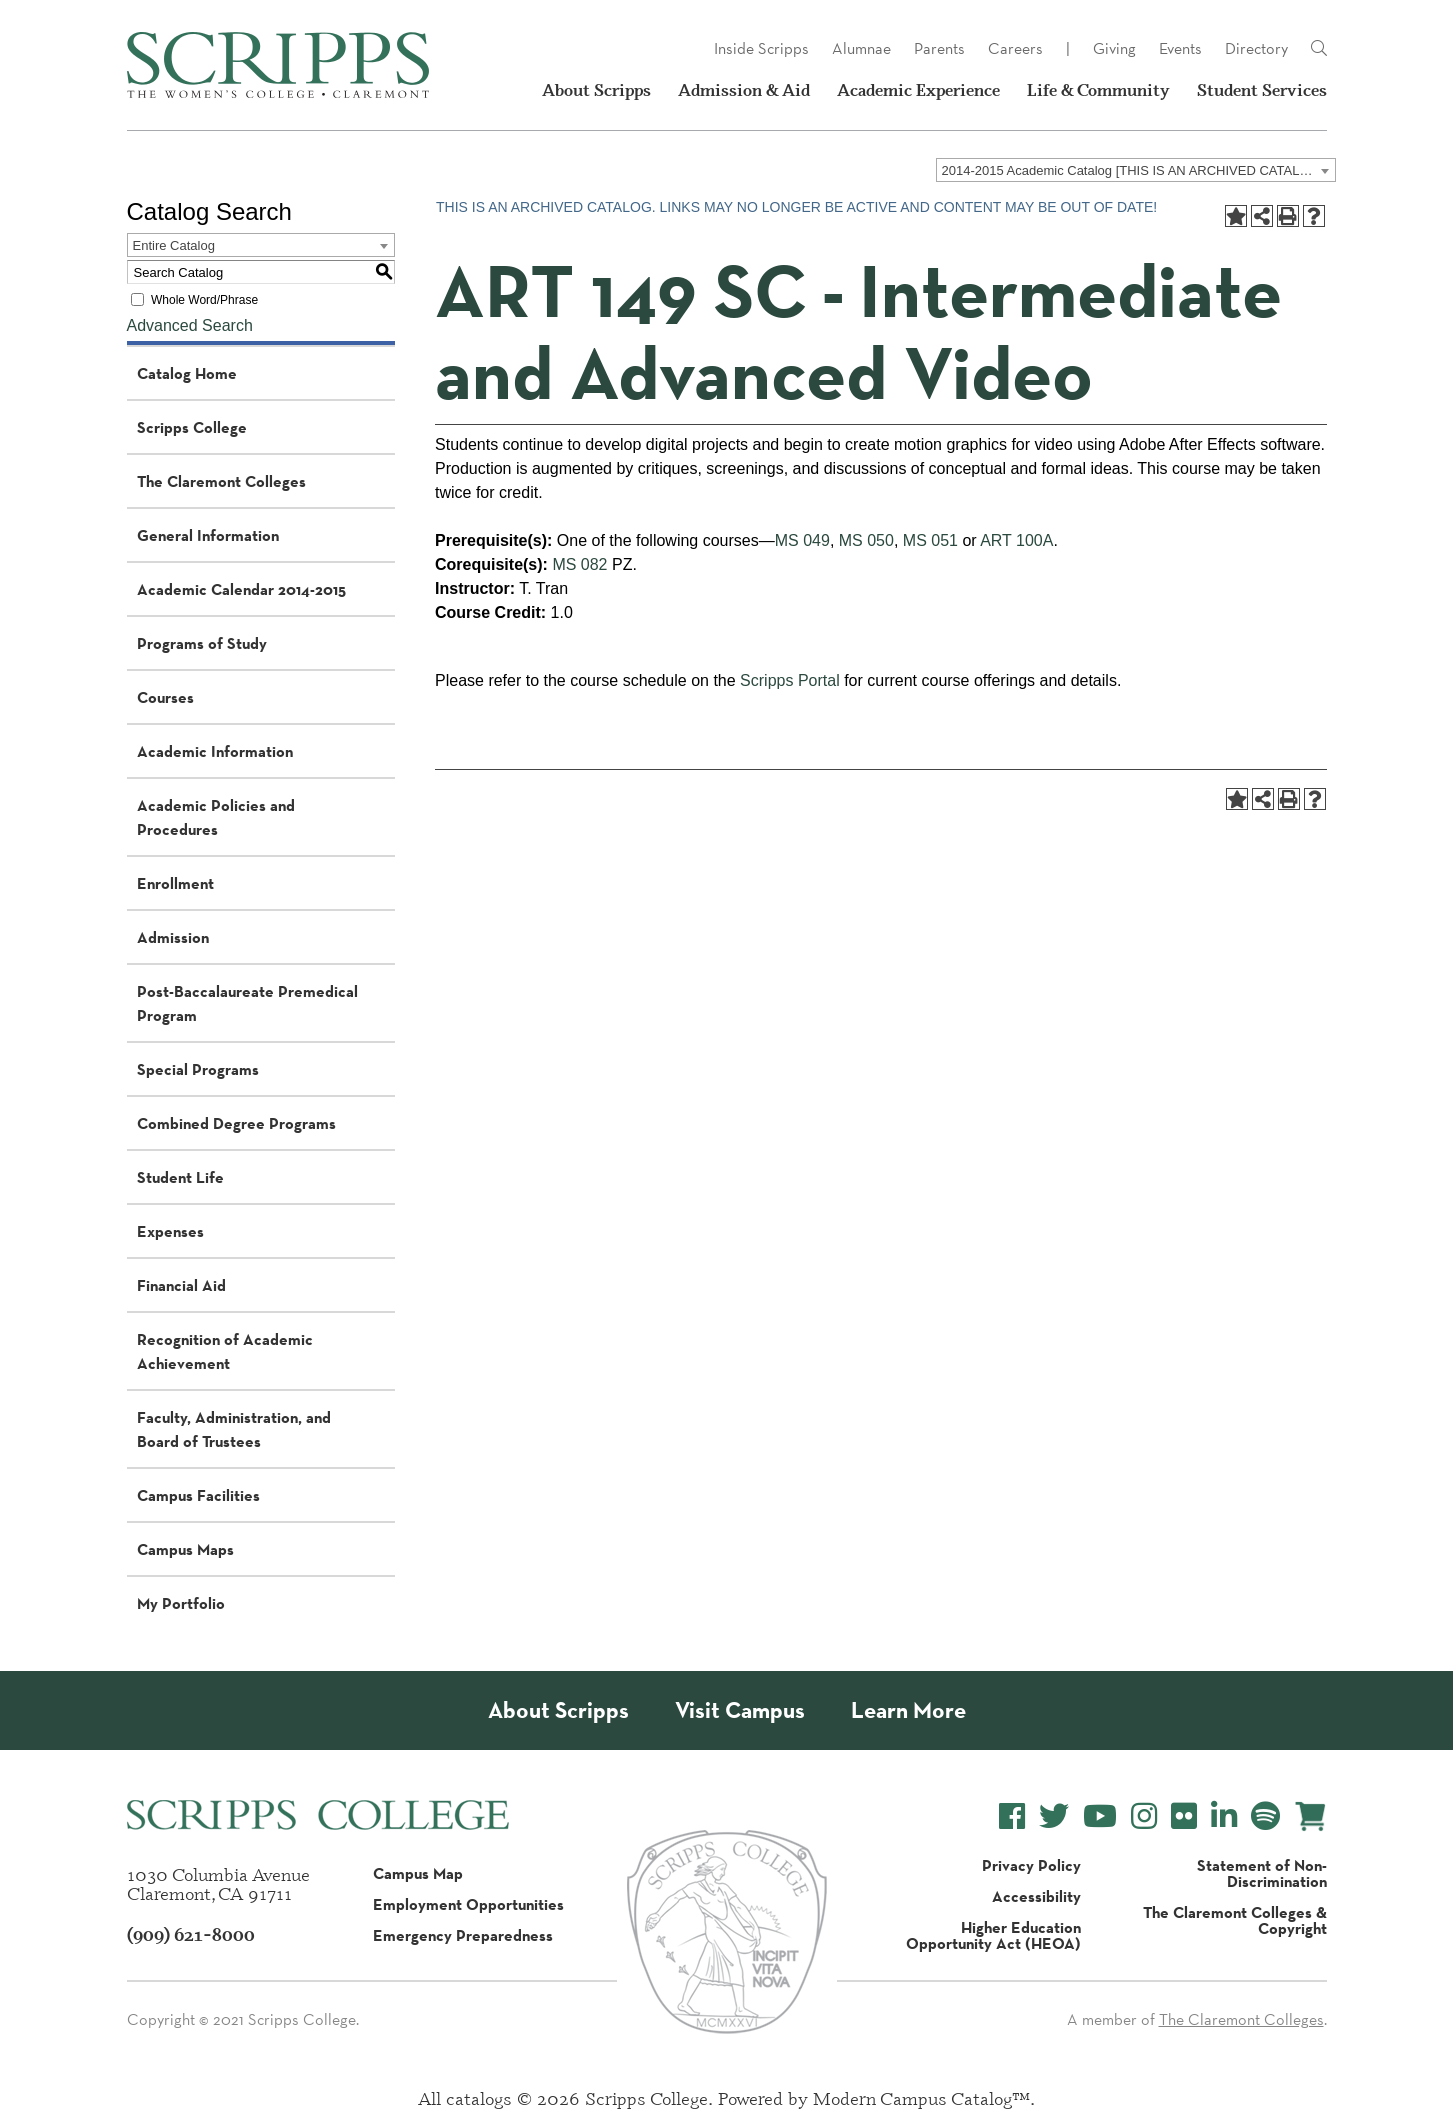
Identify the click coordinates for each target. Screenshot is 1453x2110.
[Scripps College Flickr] (1184, 1816)
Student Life (180, 1177)
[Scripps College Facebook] (1012, 1816)
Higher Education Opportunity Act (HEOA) (993, 1935)
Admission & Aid (744, 90)
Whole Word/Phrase (204, 300)
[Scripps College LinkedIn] (1224, 1816)
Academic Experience (918, 90)
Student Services (1262, 90)
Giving (1114, 48)
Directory (1256, 48)
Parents (939, 48)
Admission (173, 937)
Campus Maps (185, 1549)
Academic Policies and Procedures (216, 817)
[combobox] (1136, 170)
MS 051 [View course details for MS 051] (930, 540)
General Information (208, 535)
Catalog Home (187, 373)
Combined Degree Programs (236, 1123)
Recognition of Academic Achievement (225, 1351)
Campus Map (418, 1873)
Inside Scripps (761, 48)
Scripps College (192, 427)
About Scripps (596, 90)
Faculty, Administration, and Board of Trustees (234, 1429)
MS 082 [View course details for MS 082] (579, 564)
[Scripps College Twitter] (1054, 1816)
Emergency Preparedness (463, 1935)
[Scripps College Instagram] (1144, 1816)
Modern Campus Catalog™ (921, 2098)
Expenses (170, 1231)
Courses (165, 697)
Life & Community (1098, 90)
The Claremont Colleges (221, 481)
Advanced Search (190, 325)
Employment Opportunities (468, 1904)
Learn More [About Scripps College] (908, 1710)
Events (1180, 48)
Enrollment (175, 883)
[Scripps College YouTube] (1100, 1816)
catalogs (479, 2098)
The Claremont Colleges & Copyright (1235, 1920)
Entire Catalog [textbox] (174, 245)
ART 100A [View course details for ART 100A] (1016, 540)
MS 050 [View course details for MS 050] (866, 540)
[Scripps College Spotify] (1265, 1816)
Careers (1015, 48)
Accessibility (1036, 1896)
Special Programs (198, 1069)
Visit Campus (740, 1710)
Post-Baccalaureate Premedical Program (247, 1003)
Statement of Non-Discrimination (1262, 1873)
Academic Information (215, 751)
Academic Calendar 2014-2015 (241, 589)
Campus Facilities (198, 1495)
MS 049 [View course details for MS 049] (802, 540)
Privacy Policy (1031, 1865)
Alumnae (861, 48)
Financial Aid (181, 1285)
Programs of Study (202, 643)
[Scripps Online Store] (1310, 1816)
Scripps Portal (790, 680)
